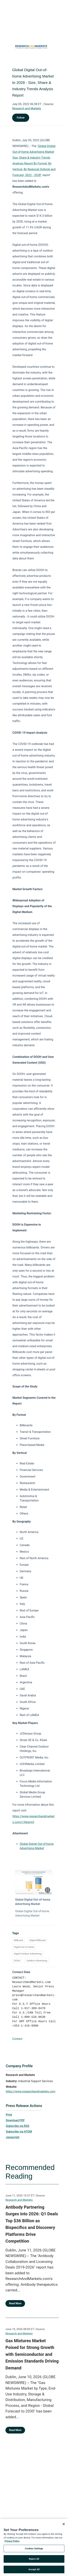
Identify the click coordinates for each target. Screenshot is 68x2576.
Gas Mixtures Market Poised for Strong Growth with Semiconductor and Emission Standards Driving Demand (32, 2354)
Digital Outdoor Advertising (28, 1953)
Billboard (18, 1940)
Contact (17, 2039)
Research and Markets (26, 108)
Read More (15, 2303)
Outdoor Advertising (36, 1960)
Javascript (12, 2137)
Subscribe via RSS (17, 2126)
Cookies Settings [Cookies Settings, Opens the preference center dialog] (34, 2549)
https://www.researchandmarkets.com (30, 2091)
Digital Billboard (37, 1940)
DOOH (17, 1960)
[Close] (64, 2525)
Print (9, 2114)
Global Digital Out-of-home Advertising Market (32, 1902)
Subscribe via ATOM (19, 2131)
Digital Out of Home (24, 1947)
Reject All (34, 2560)
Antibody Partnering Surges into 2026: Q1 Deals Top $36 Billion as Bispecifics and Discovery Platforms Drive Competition (31, 2224)
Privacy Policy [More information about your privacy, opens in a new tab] (12, 2542)
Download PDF (15, 2120)
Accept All (34, 2570)
